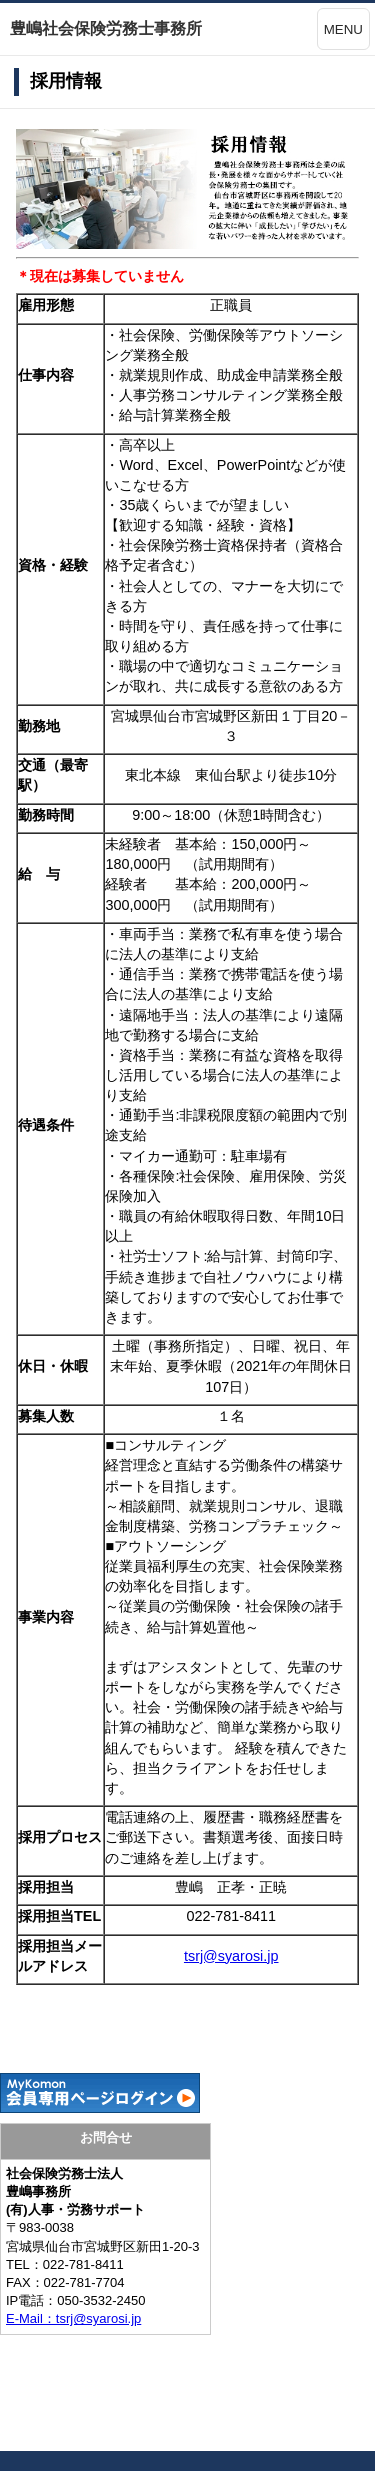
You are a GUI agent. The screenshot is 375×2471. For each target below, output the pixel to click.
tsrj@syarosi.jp (231, 1956)
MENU (343, 29)
